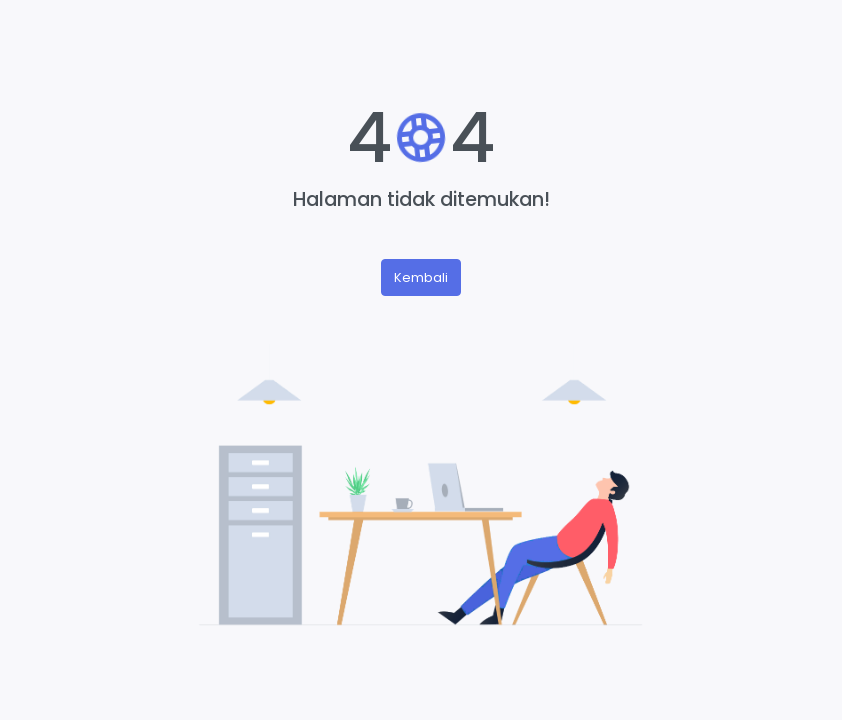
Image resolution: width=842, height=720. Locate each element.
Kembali (421, 277)
